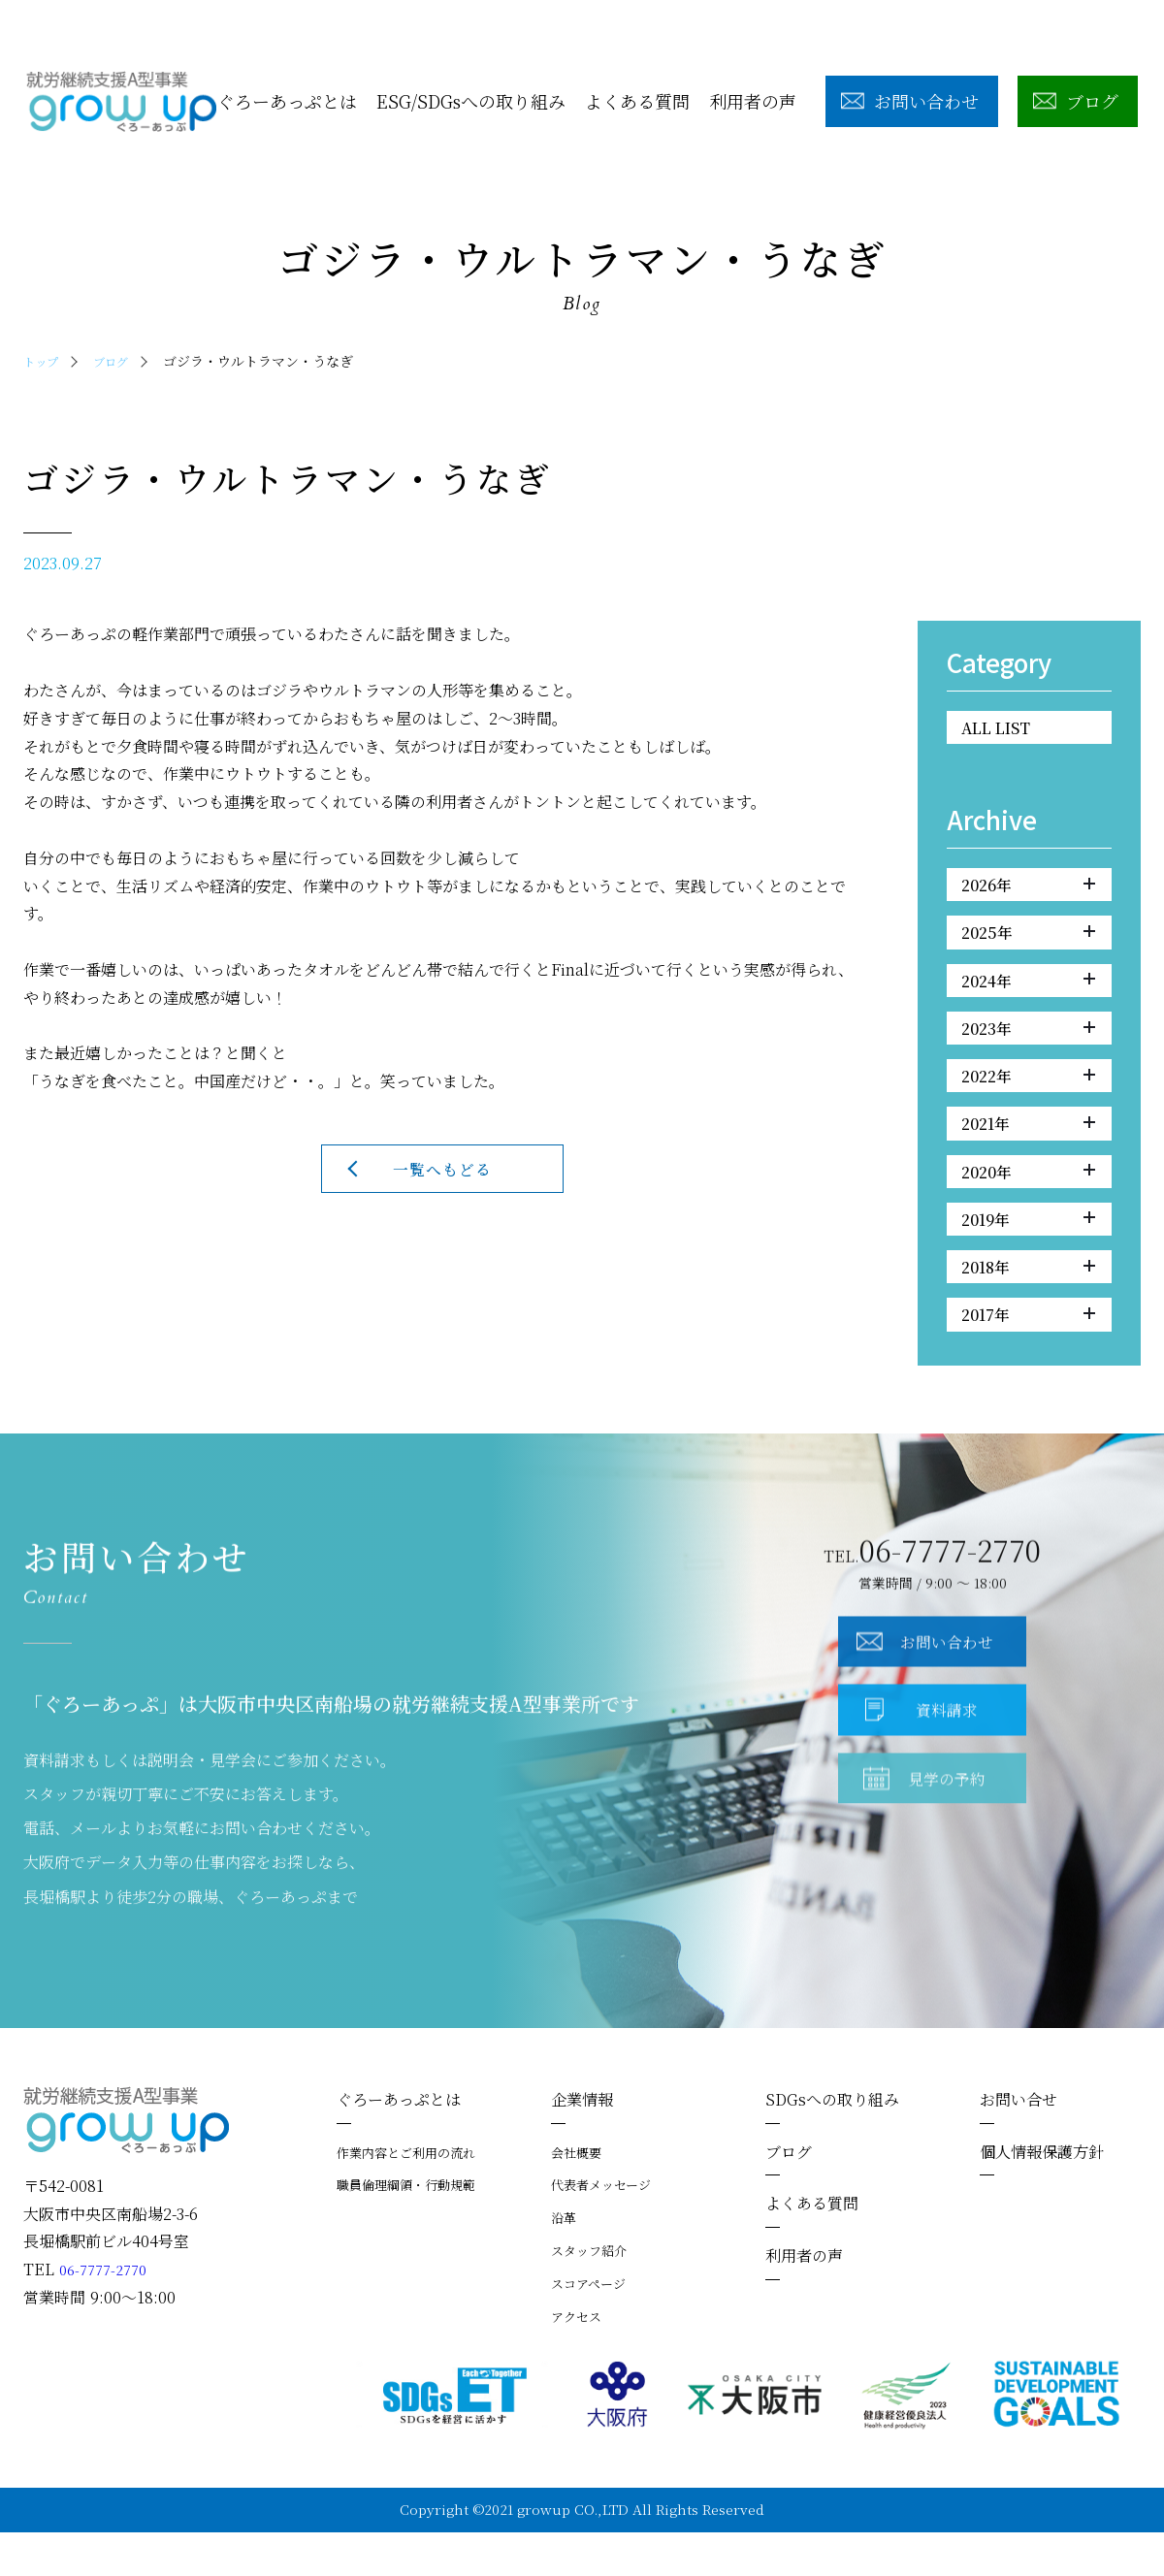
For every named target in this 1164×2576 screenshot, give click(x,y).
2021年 (1028, 1149)
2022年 (1028, 1098)
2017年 (1028, 1356)
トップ (43, 360)
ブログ (119, 360)
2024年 (1028, 994)
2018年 (1028, 1304)
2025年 (1028, 942)
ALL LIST (1002, 729)
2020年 (1028, 1201)
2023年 (1028, 1046)
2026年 (1028, 890)
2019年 (1028, 1253)
